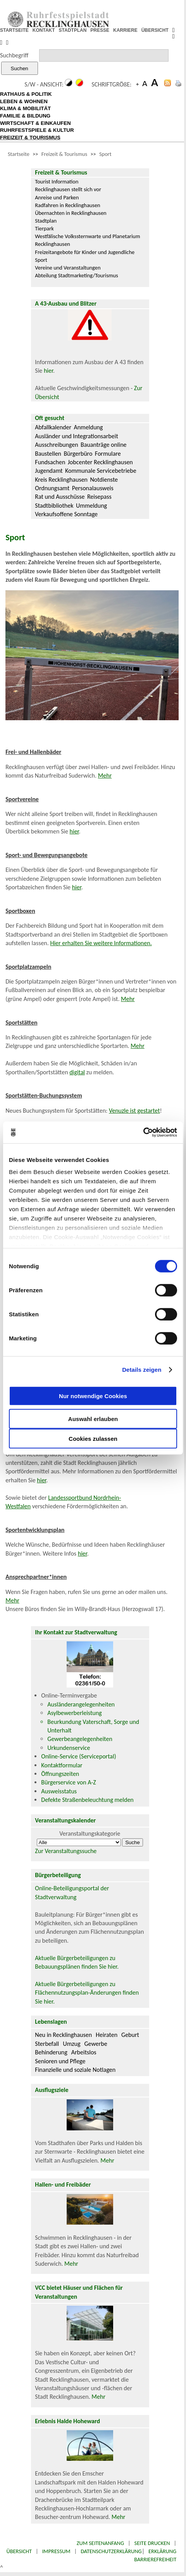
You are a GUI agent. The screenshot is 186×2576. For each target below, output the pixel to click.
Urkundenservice (68, 1747)
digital (77, 1072)
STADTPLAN (73, 30)
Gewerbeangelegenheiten (79, 1739)
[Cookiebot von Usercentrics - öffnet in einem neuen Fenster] (143, 1132)
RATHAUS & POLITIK (26, 94)
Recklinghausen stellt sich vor (68, 189)
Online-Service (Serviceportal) (78, 1756)
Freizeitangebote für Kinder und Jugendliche (84, 252)
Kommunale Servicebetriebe (100, 470)
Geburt (130, 2034)
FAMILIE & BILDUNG (25, 116)
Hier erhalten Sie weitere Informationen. (101, 943)
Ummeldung (91, 505)
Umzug (71, 2043)
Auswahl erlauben (93, 1418)
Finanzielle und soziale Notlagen (75, 2069)
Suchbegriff (14, 55)
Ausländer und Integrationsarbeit (76, 436)
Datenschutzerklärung (111, 2551)
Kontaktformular (61, 1765)
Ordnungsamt (52, 488)
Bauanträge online (104, 444)
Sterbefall (47, 2043)
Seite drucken (152, 2543)
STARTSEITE (14, 30)
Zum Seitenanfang (100, 2543)
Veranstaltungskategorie (89, 1833)
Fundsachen (50, 462)
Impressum (56, 2551)
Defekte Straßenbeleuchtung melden (87, 1799)
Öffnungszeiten (60, 1773)
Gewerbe (95, 2043)
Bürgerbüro (78, 453)
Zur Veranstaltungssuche (65, 1851)
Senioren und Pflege (60, 2061)
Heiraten (106, 2034)
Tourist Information (56, 181)
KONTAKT (44, 30)
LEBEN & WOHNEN (24, 101)
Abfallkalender (53, 427)
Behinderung (51, 2052)
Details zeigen (141, 1369)
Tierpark (44, 228)
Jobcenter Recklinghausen (100, 462)
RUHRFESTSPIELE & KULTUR (37, 130)
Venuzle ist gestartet (134, 1110)
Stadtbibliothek (54, 505)
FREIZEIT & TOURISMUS (30, 137)
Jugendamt (48, 470)
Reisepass (99, 496)
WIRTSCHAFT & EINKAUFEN (35, 123)
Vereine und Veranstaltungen (67, 267)
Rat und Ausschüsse (59, 496)
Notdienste (104, 479)
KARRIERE (125, 30)
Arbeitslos (83, 2052)
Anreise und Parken (57, 197)
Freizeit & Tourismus (64, 153)
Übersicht (19, 2551)
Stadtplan (46, 220)
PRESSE (99, 30)
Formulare (108, 453)
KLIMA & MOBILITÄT (25, 108)
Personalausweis (93, 488)
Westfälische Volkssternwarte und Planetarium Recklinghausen (87, 240)
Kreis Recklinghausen (61, 479)
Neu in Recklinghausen (63, 2034)
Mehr (105, 775)
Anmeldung (88, 427)
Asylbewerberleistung (74, 1713)
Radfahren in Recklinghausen (67, 205)
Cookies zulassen (93, 1438)
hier (48, 370)
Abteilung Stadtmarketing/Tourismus (76, 275)
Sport (105, 153)
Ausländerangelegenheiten (81, 1704)
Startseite (18, 153)
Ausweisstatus (59, 1791)
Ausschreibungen (56, 444)
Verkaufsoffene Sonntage (66, 514)
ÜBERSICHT (155, 30)
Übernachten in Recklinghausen (70, 212)
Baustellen (48, 453)
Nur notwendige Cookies (93, 1396)
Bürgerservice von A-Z (68, 1782)
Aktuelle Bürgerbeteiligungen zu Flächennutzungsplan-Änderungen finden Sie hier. (87, 1992)
